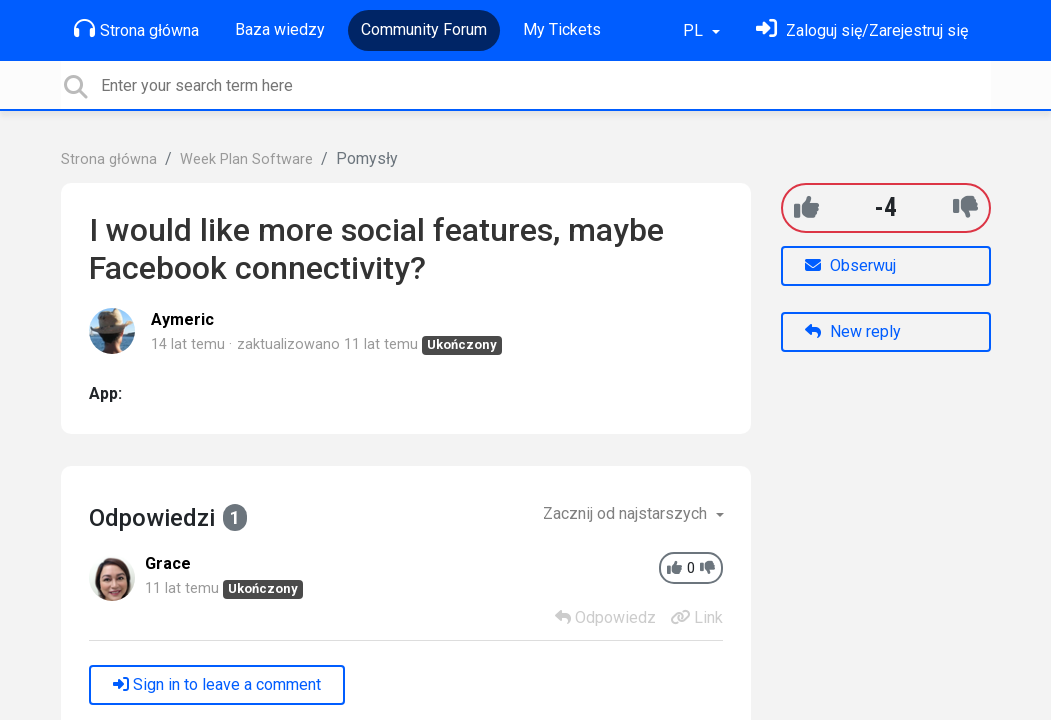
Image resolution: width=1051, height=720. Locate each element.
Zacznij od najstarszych (627, 513)
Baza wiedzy (280, 29)
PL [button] (695, 30)
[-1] (965, 207)
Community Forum (424, 29)
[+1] (806, 207)
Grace (168, 563)
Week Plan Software (246, 159)
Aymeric (182, 319)
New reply (853, 331)
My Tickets (562, 29)
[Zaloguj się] (862, 30)
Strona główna (136, 29)
